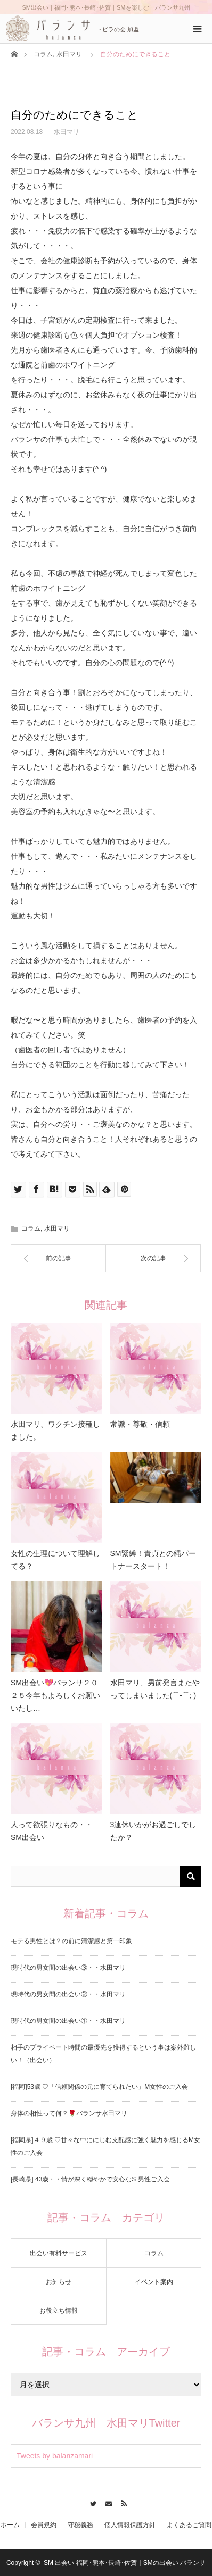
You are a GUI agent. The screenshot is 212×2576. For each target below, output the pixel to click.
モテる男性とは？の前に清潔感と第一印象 (71, 1941)
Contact (106, 2502)
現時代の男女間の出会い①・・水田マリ (68, 2021)
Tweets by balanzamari (55, 2456)
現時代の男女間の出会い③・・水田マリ (68, 1967)
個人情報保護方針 (130, 2525)
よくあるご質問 (189, 2525)
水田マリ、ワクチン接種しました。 (55, 1430)
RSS (121, 2502)
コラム (43, 54)
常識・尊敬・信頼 (140, 1424)
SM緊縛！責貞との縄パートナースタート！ (153, 1559)
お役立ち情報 (58, 2310)
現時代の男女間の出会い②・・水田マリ (68, 1994)
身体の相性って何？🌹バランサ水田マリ (69, 2113)
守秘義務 (80, 2525)
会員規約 (43, 2525)
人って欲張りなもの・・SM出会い (52, 1831)
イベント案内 (154, 2282)
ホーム (10, 2525)
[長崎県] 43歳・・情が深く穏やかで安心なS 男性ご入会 (90, 2179)
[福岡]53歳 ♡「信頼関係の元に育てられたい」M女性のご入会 (99, 2086)
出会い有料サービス (58, 2253)
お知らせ (58, 2282)
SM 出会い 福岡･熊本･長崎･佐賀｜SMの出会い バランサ (125, 2562)
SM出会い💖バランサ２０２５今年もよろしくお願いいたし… (55, 1695)
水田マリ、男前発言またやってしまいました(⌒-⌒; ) (155, 1689)
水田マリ (69, 54)
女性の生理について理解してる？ (55, 1559)
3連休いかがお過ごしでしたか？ (153, 1831)
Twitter (90, 2502)
